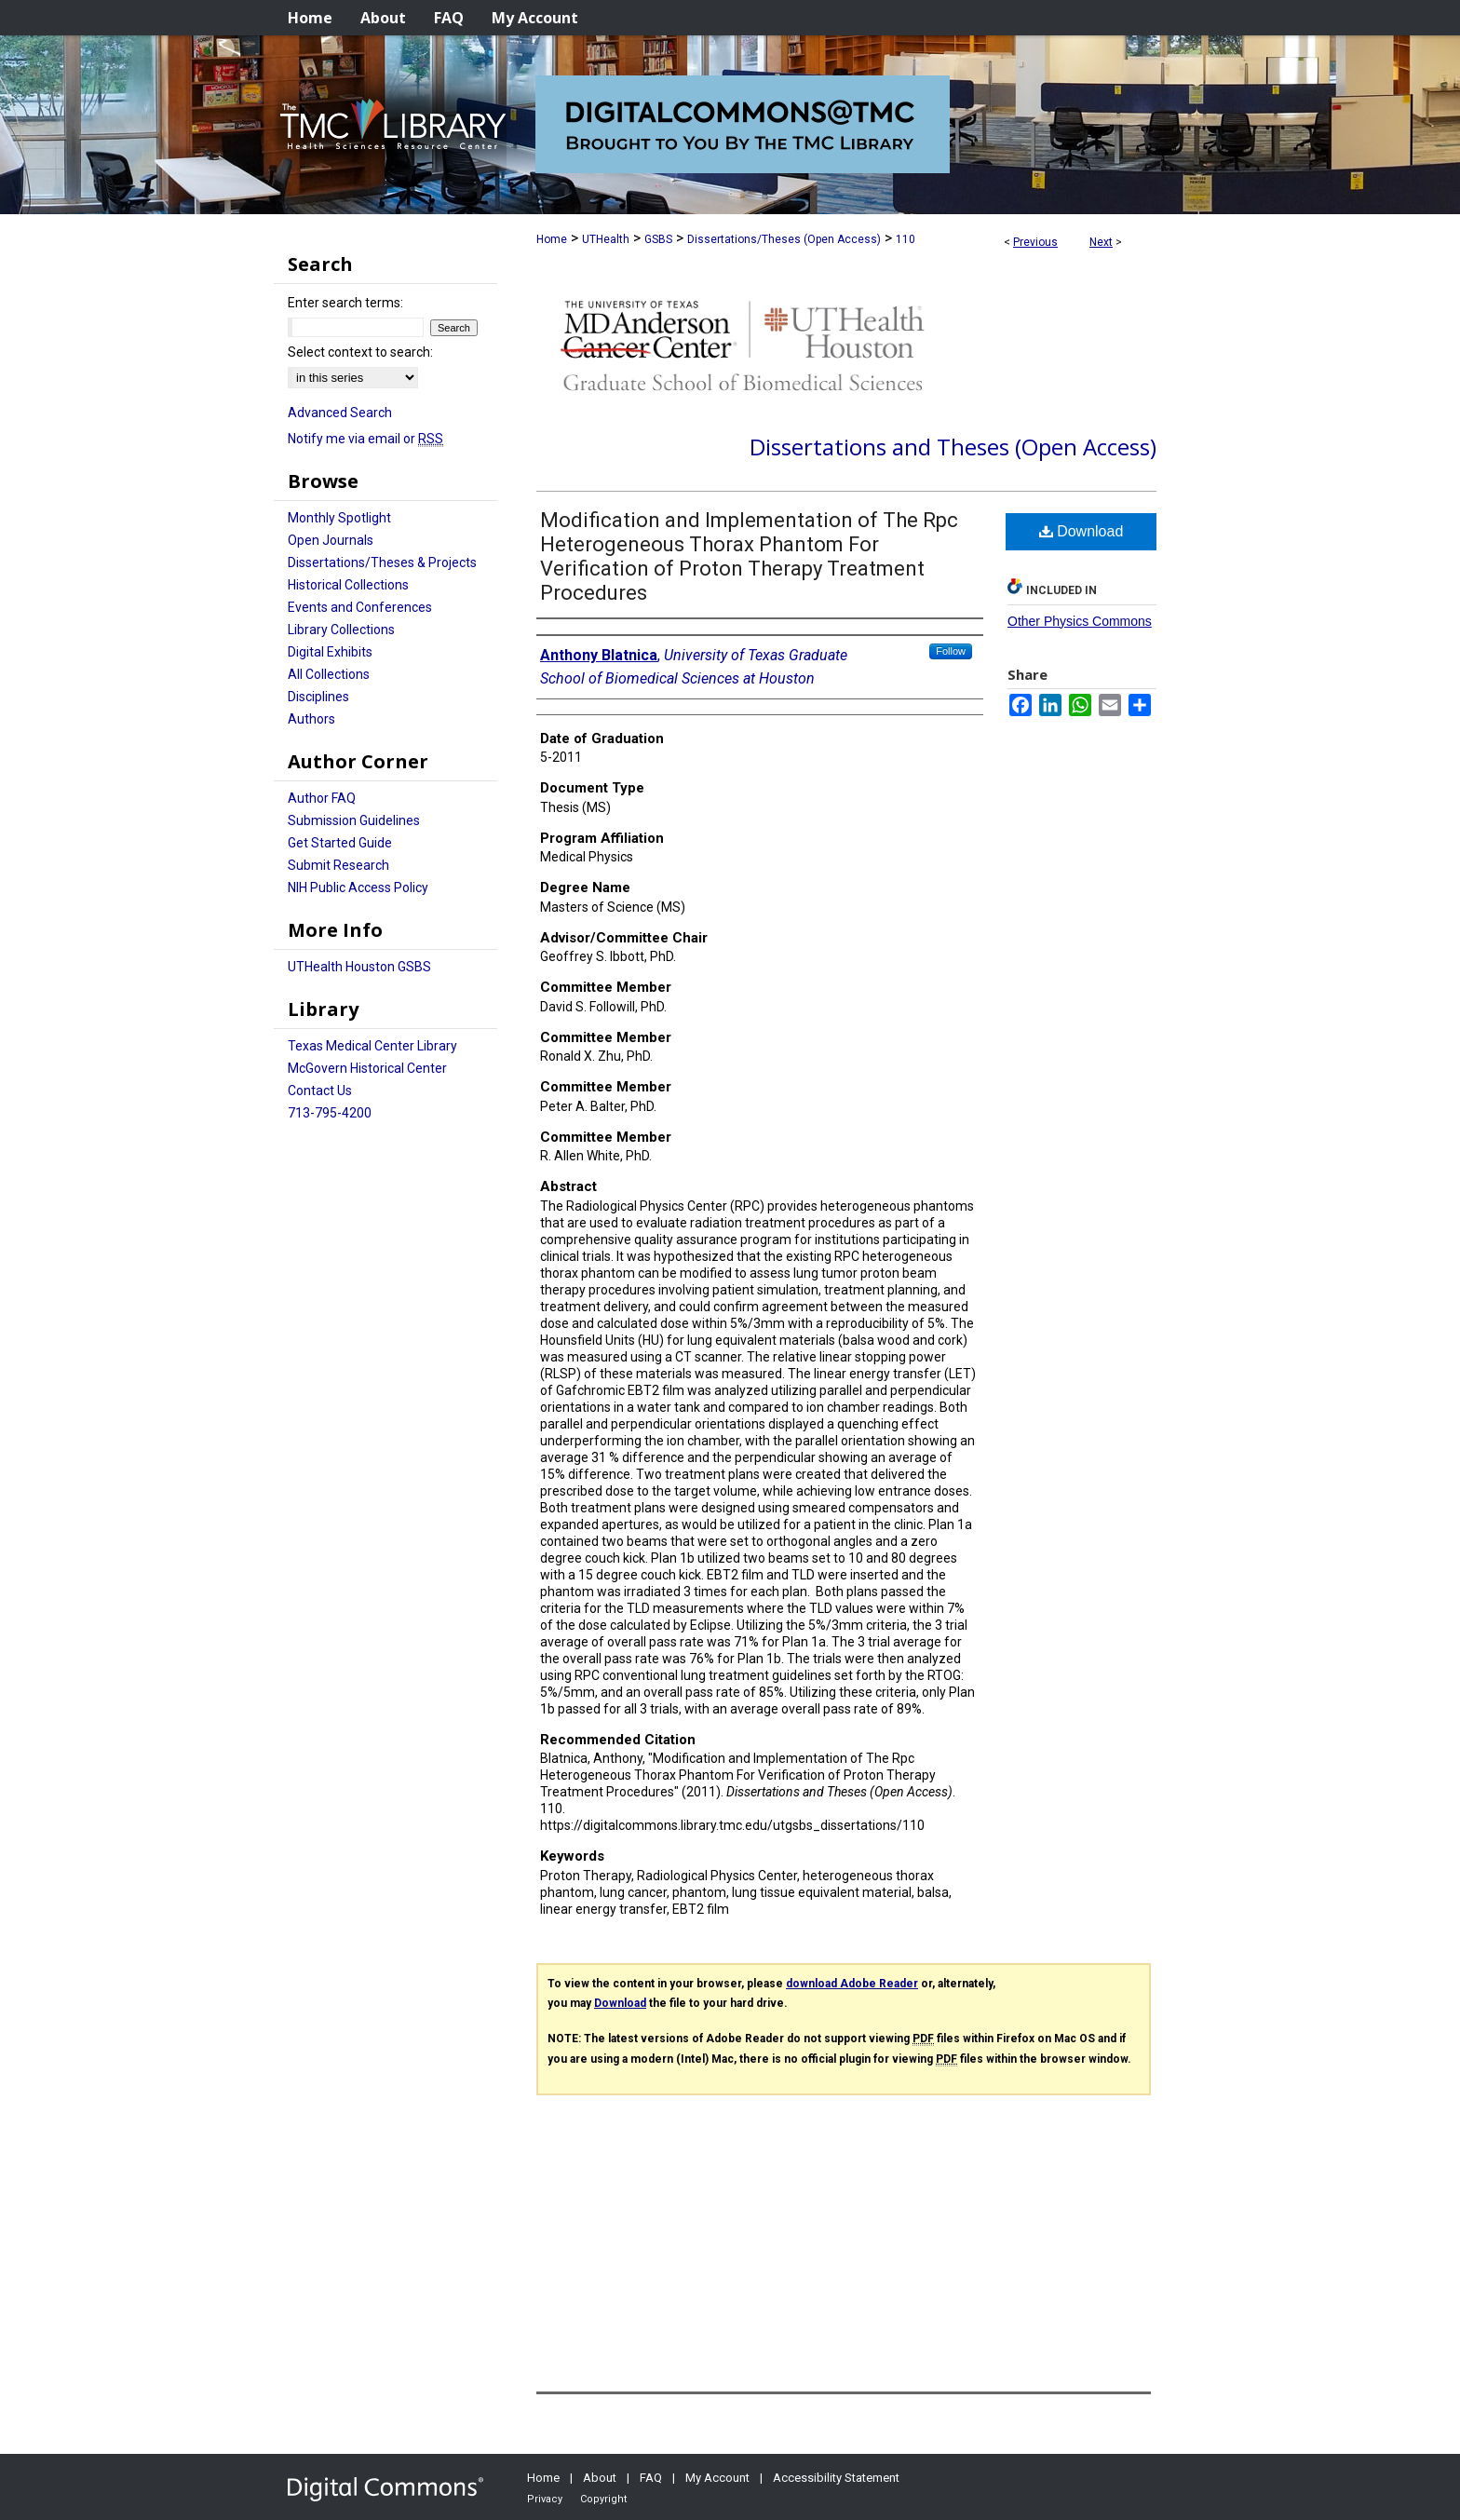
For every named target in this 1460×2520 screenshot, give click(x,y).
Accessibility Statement (836, 2478)
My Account (717, 2478)
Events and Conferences (360, 607)
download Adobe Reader (852, 1983)
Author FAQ (322, 798)
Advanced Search (340, 412)
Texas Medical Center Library (372, 1045)
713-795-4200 (330, 1112)
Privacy (544, 2499)
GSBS (658, 239)
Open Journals (330, 540)
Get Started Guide (340, 842)
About (599, 2478)
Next (1101, 242)
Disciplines (318, 696)
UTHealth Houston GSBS (359, 966)
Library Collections (341, 629)
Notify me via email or (365, 438)
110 (905, 239)
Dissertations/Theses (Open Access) (784, 239)
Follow (951, 651)
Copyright (603, 2499)
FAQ (651, 2478)
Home (551, 239)
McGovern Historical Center (367, 1068)
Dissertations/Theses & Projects (382, 562)
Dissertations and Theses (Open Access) (953, 446)
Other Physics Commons (1079, 621)
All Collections (329, 674)
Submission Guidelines (354, 820)
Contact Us (320, 1090)
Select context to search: (360, 352)
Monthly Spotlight (339, 517)
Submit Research (338, 865)
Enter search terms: (345, 302)
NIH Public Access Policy (358, 887)
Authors (311, 718)
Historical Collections (348, 584)
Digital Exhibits (330, 651)
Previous (1035, 242)
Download (1081, 531)
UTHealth (605, 239)
